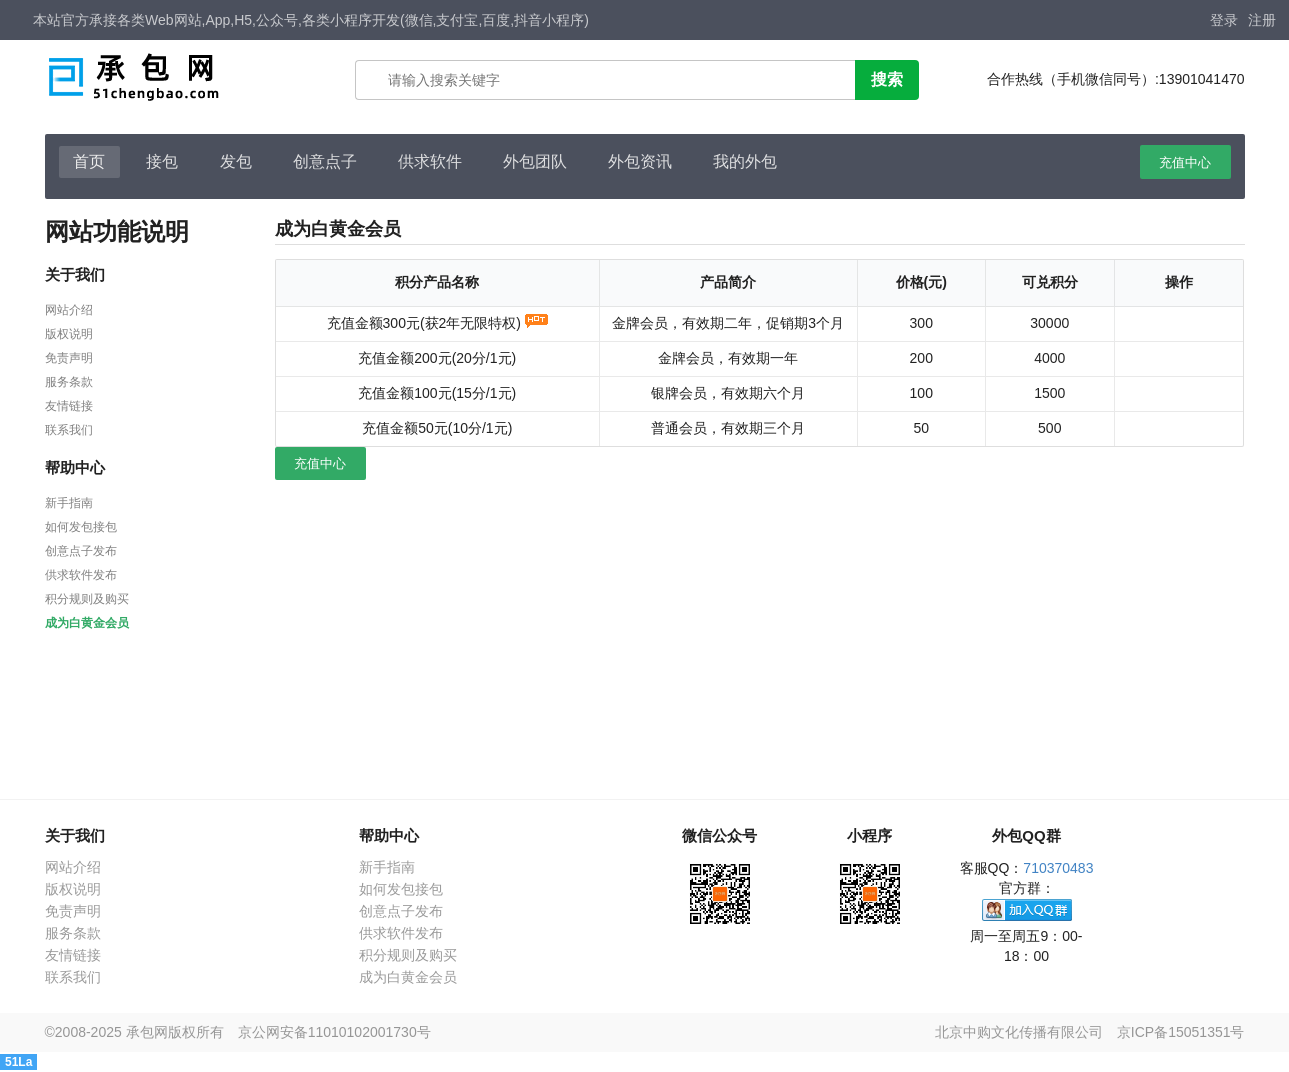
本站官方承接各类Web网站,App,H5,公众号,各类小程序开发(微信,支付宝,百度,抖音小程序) (311, 20)
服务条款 (69, 382)
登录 (1224, 20)
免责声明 (69, 358)
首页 (89, 161)
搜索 (887, 79)
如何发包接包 (81, 527)
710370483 (1058, 868)
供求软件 (430, 161)
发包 (236, 161)
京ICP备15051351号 (1181, 1032)
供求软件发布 (81, 575)
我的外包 (745, 161)
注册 (1262, 20)
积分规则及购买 (87, 599)
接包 (162, 161)
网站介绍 (69, 310)
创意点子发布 (81, 551)
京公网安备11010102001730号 (334, 1032)
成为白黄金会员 (87, 623)
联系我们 (69, 430)
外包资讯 (640, 161)
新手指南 (69, 503)
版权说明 (69, 334)
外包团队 (535, 161)
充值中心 (1185, 162)
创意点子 (325, 161)
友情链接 (69, 406)
